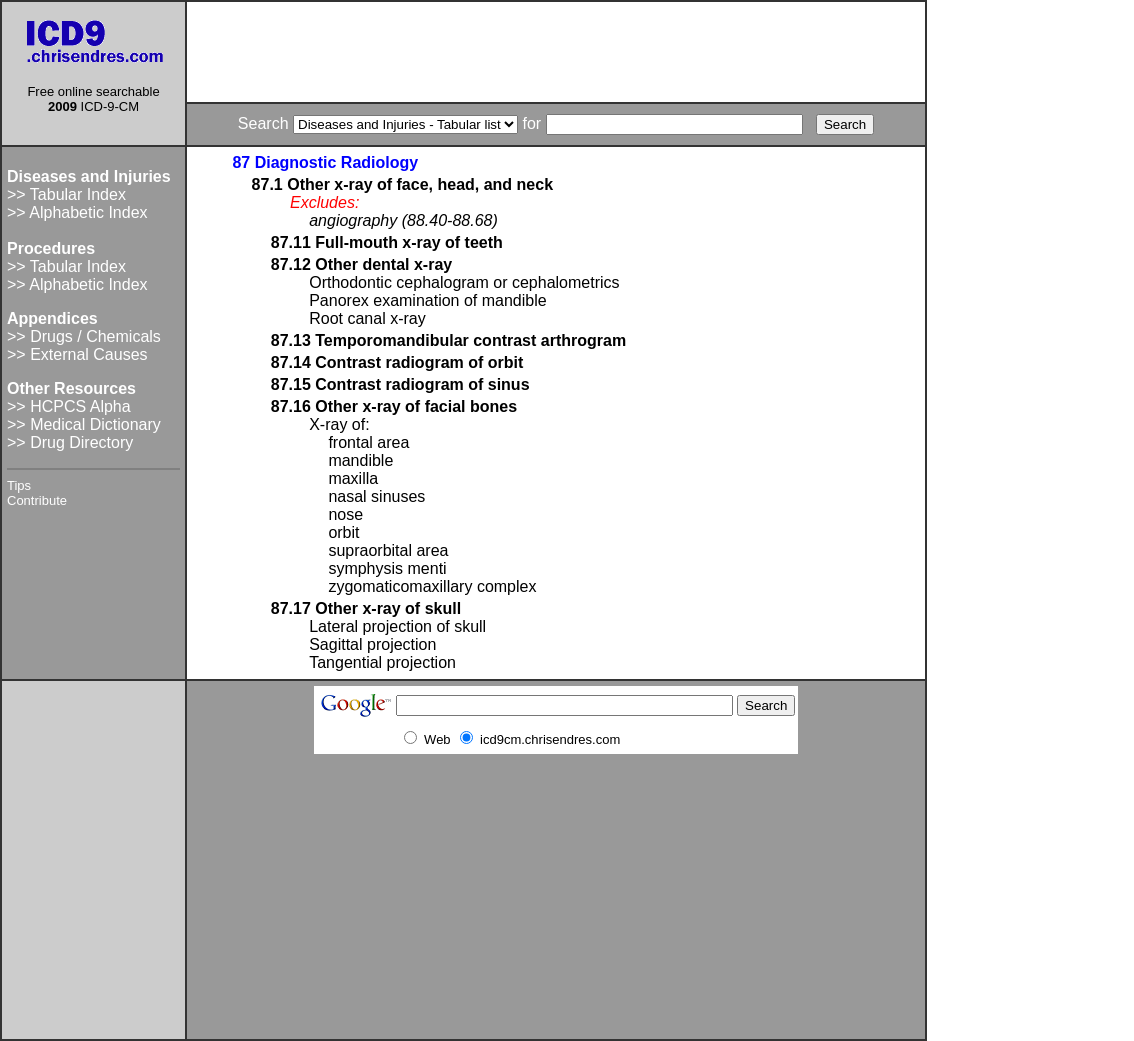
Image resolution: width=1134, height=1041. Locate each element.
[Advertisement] (556, 52)
